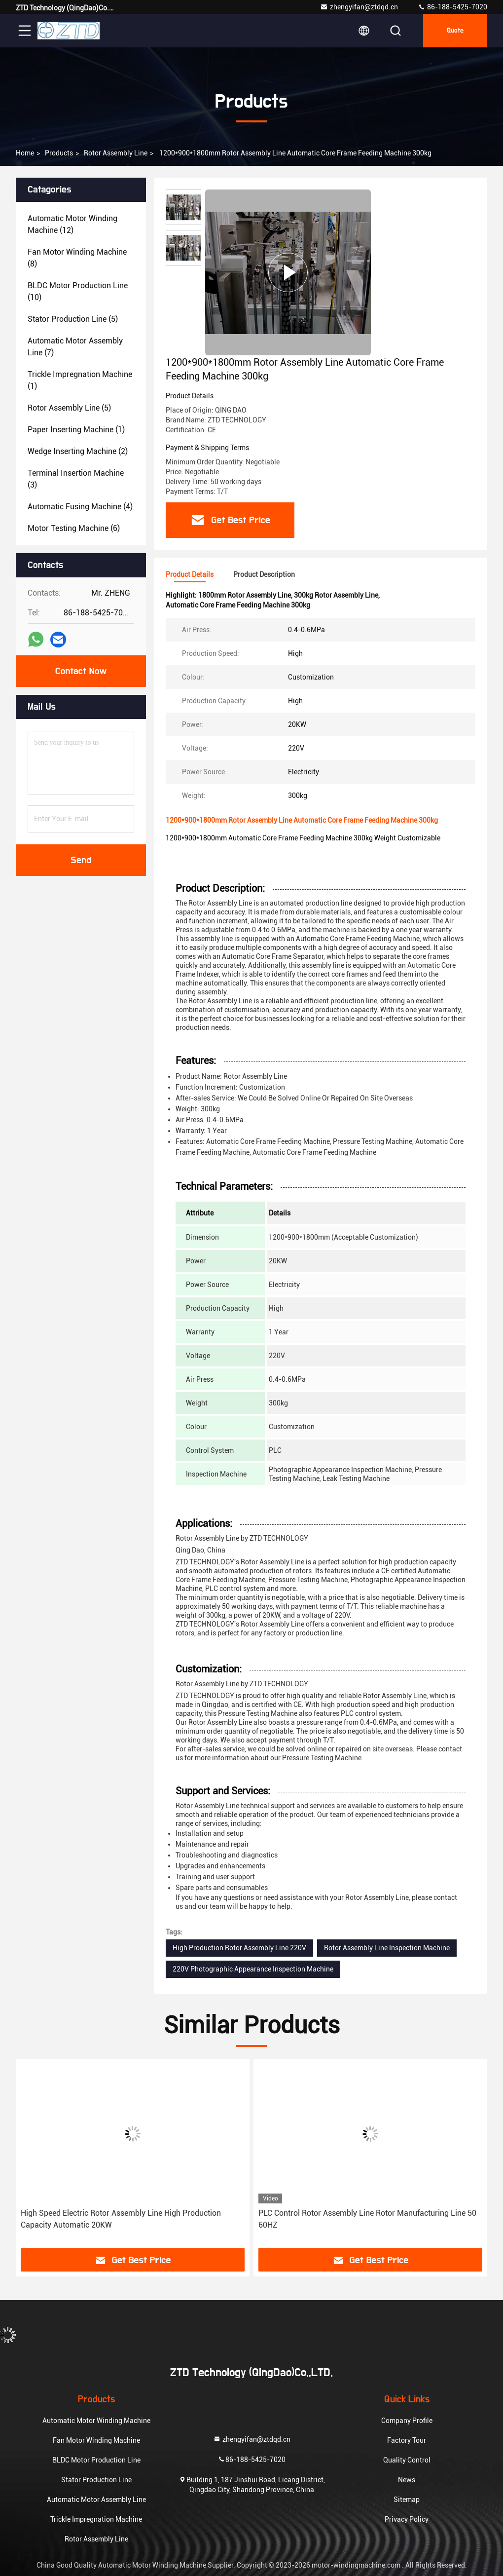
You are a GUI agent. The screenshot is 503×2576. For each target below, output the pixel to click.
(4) (80, 506)
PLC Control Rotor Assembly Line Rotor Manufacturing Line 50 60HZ (367, 2219)
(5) (73, 319)
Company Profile (406, 2420)
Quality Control (407, 2460)
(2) (78, 451)
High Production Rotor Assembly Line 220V (239, 1948)
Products (59, 153)
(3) (76, 479)
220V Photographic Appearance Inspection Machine (253, 1969)
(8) (77, 257)
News (406, 2480)
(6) (74, 528)
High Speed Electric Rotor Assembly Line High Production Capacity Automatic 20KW (121, 2219)
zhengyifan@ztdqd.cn (359, 7)
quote (455, 30)
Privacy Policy (407, 2519)
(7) (75, 346)
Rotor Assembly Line (115, 153)
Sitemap (407, 2499)
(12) (72, 224)
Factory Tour (406, 2440)
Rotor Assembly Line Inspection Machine (387, 1948)
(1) (80, 380)
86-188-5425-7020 (452, 7)
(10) (78, 291)
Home (25, 153)
